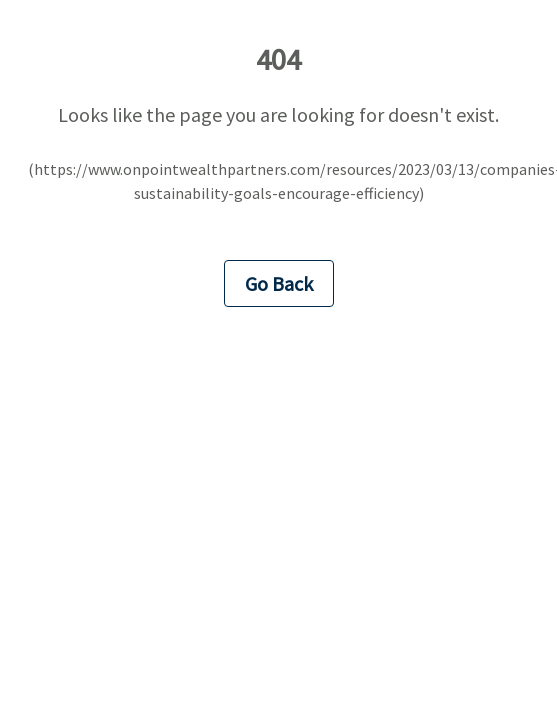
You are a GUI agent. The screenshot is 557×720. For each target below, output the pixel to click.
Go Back (279, 283)
